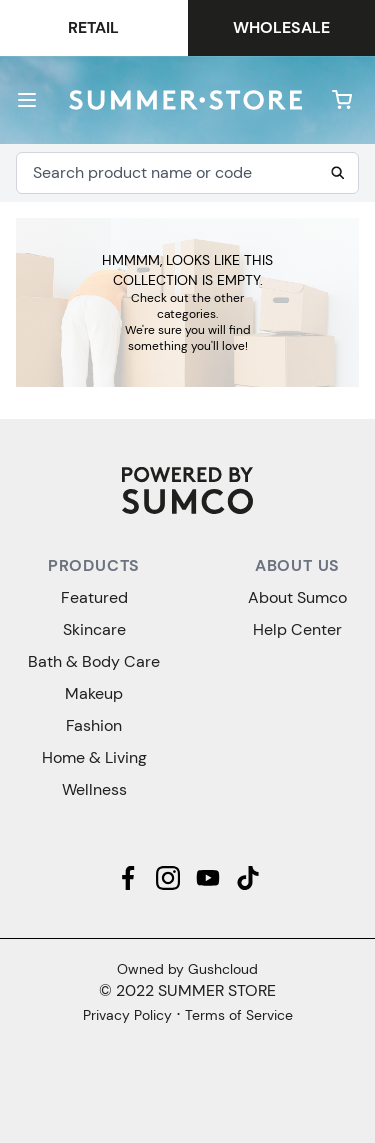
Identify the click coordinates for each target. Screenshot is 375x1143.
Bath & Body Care (94, 661)
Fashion (94, 725)
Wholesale (281, 27)
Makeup (94, 693)
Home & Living (94, 757)
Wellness (94, 789)
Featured (94, 597)
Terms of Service (239, 1015)
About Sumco (297, 597)
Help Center (297, 629)
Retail (93, 27)
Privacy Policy (127, 1015)
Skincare (94, 629)
